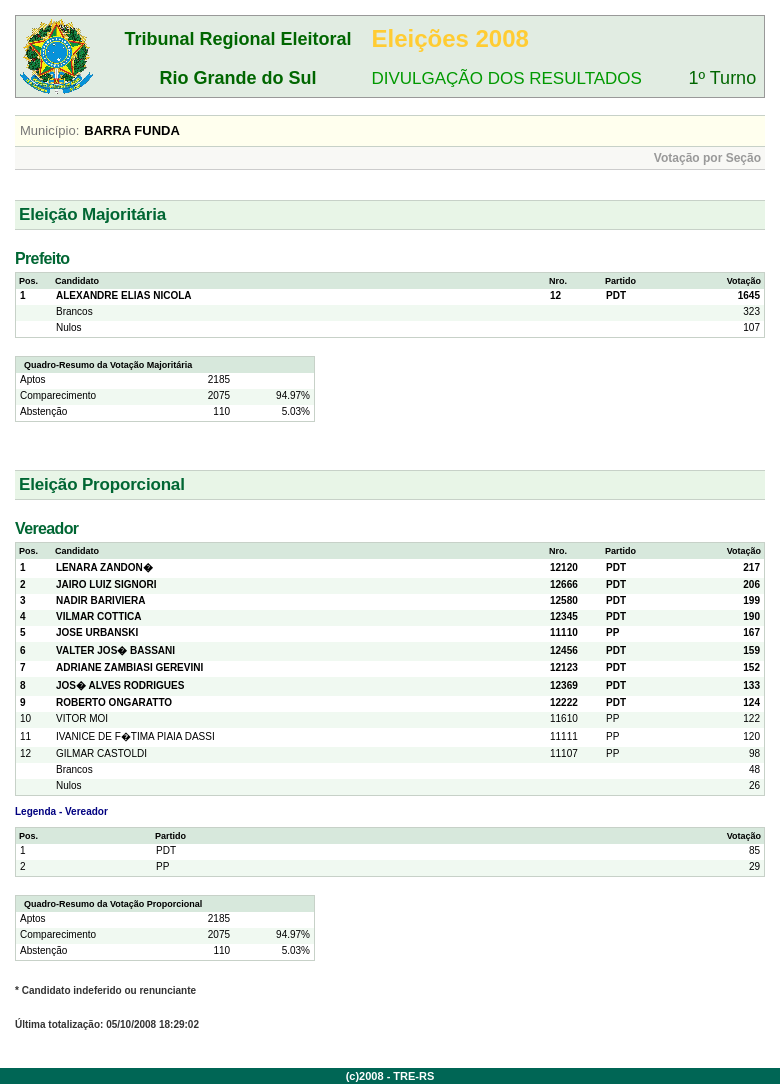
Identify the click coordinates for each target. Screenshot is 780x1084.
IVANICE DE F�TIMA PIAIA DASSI (135, 736)
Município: (49, 130)
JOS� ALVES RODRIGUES (120, 685)
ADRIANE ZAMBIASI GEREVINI (129, 667)
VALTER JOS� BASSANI (115, 650)
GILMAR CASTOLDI (101, 753)
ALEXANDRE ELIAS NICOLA (124, 295)
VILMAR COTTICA (99, 616)
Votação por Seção (707, 158)
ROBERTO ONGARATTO (114, 702)
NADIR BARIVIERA (100, 600)
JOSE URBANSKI (97, 632)
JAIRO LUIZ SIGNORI (106, 584)
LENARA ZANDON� (104, 567)
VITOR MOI (82, 718)
